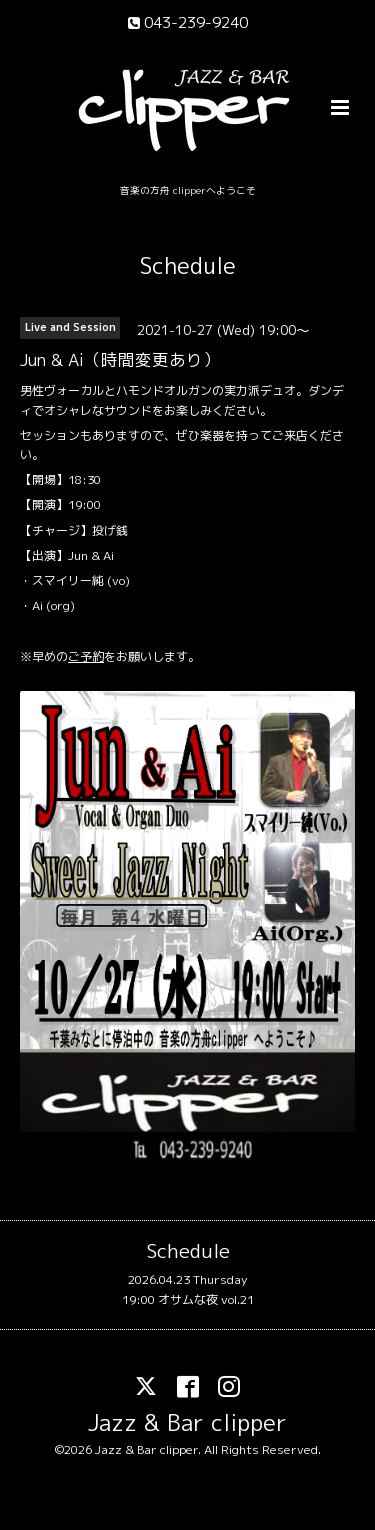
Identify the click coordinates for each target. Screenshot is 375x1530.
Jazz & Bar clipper (187, 1421)
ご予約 (86, 656)
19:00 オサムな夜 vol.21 (188, 1299)
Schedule (188, 265)
